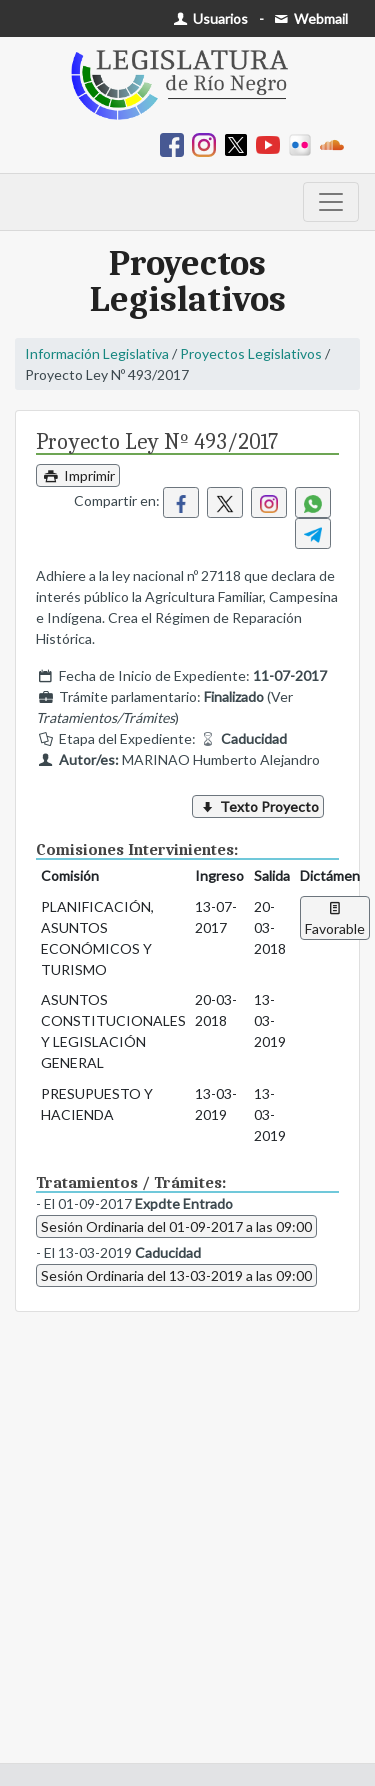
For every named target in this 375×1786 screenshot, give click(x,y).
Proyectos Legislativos (251, 353)
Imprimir (78, 475)
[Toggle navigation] (331, 202)
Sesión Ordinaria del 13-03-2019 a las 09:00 (176, 1275)
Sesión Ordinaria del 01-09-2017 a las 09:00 (176, 1226)
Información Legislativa (97, 353)
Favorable (335, 918)
